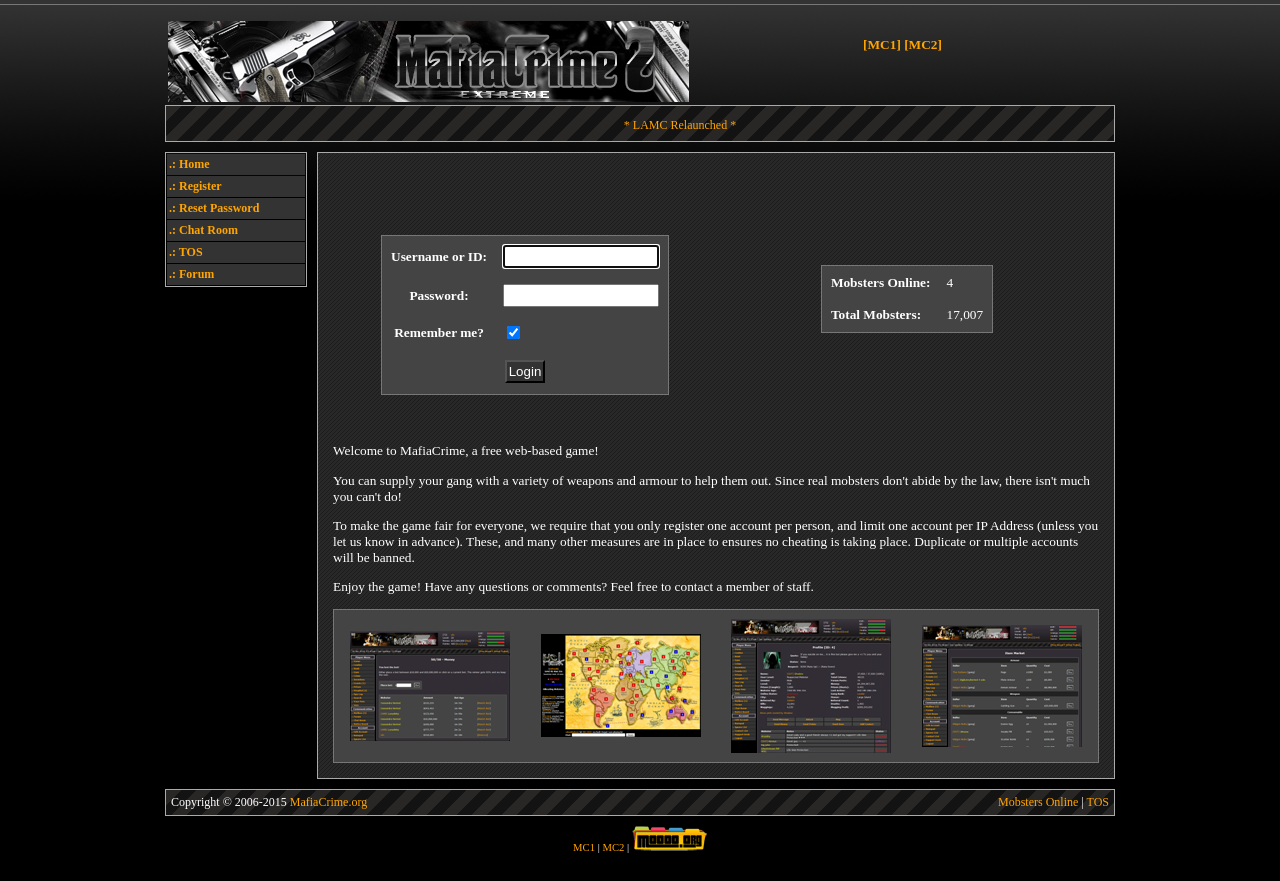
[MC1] (882, 44)
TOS (1098, 802)
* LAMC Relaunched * (680, 125)
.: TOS (186, 252)
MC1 (584, 847)
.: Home (189, 164)
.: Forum (191, 274)
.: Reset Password (214, 208)
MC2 (614, 847)
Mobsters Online (1038, 802)
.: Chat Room (203, 230)
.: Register (195, 186)
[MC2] (923, 44)
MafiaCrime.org (328, 802)
